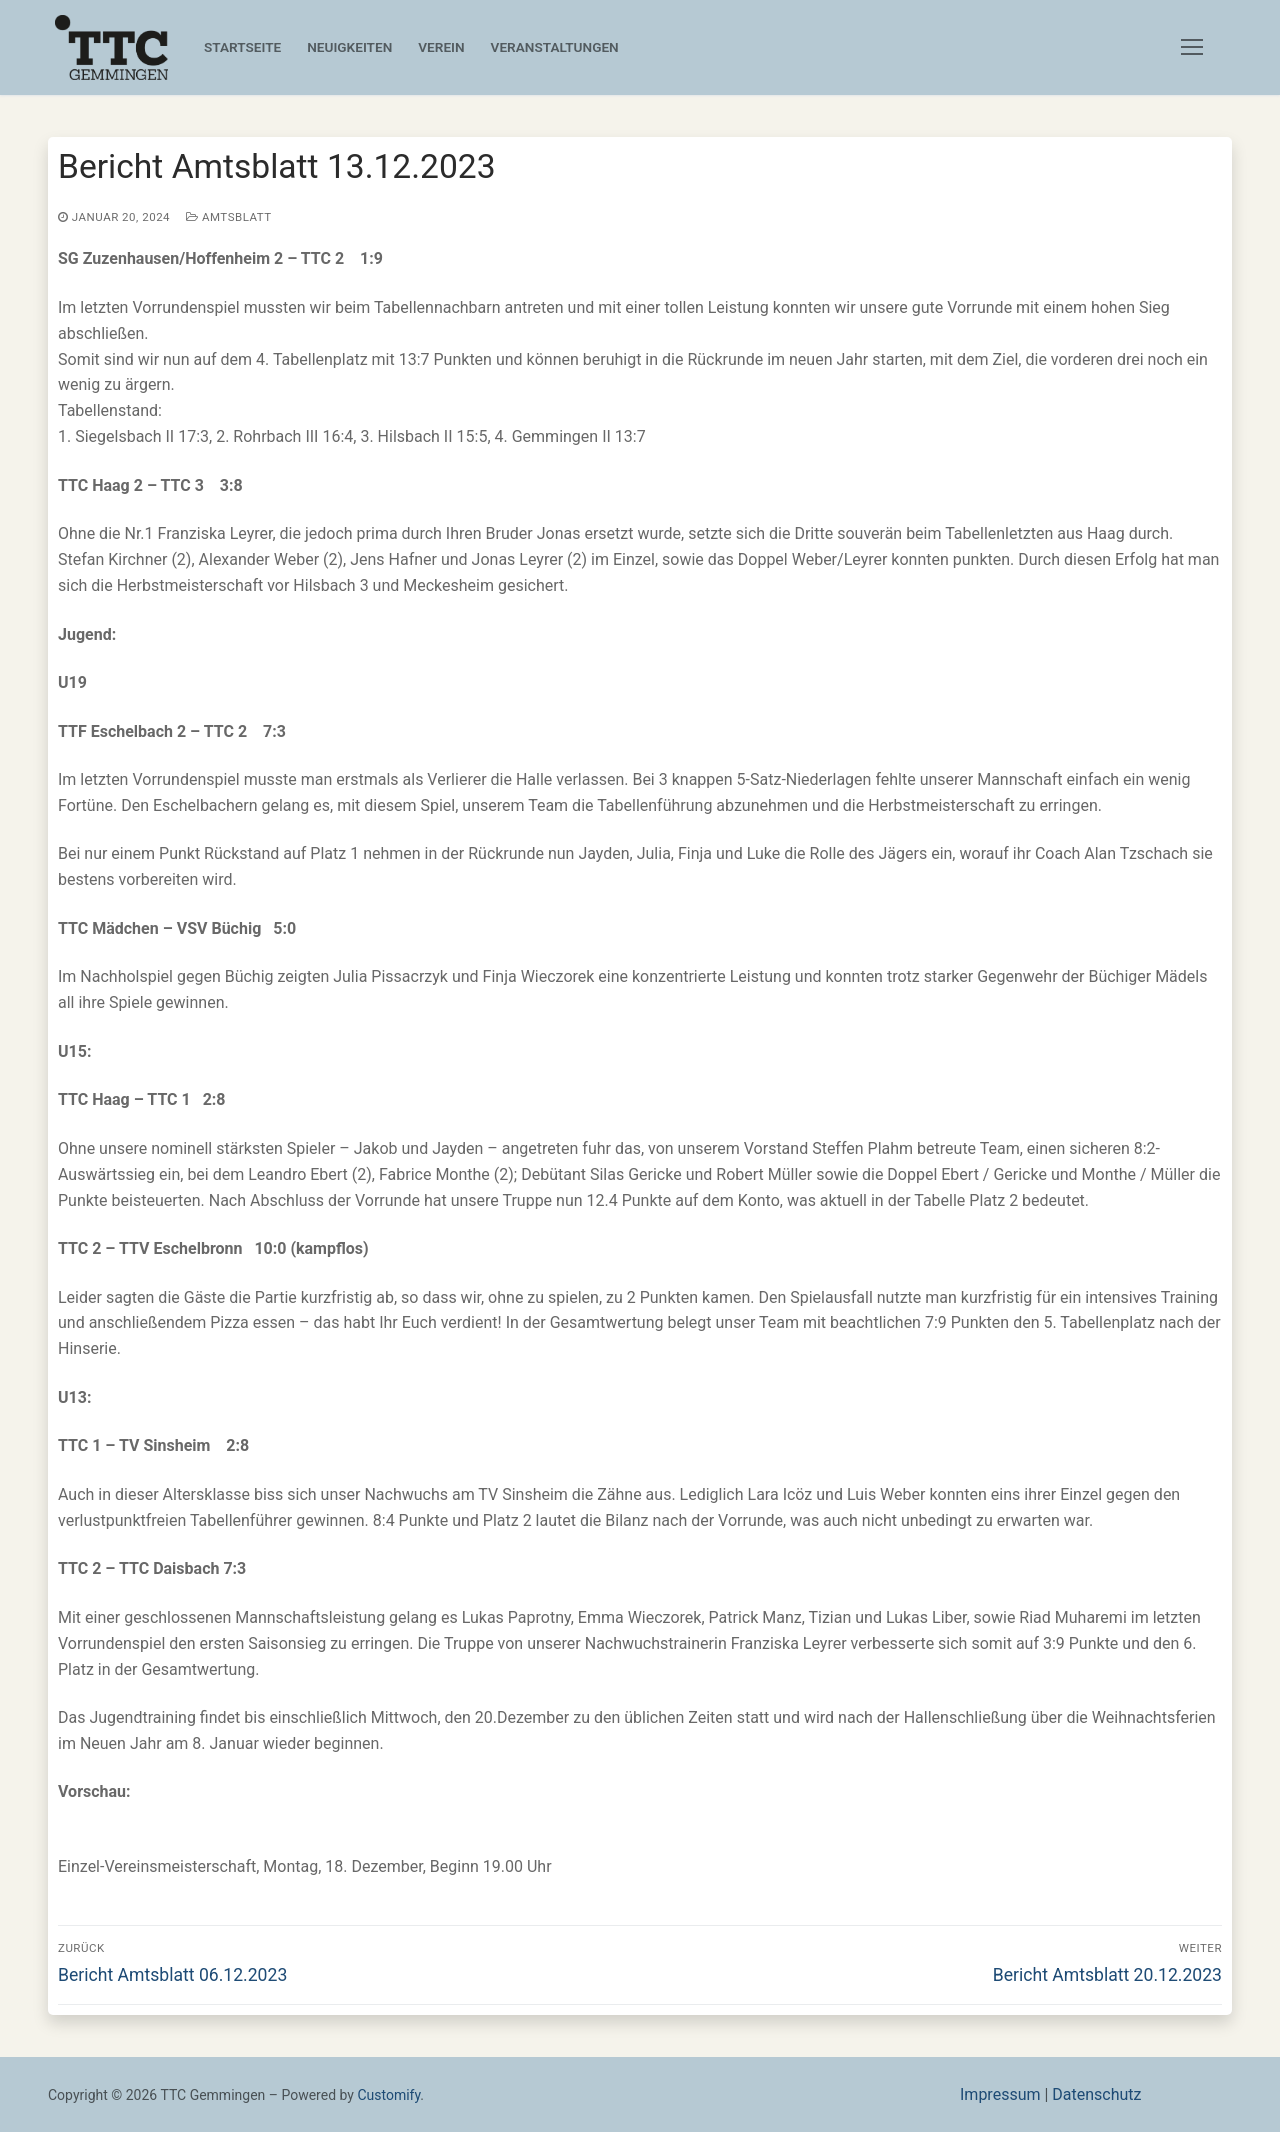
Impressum (1000, 2094)
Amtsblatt (228, 217)
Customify (388, 2095)
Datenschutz (1096, 2094)
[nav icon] (1196, 48)
